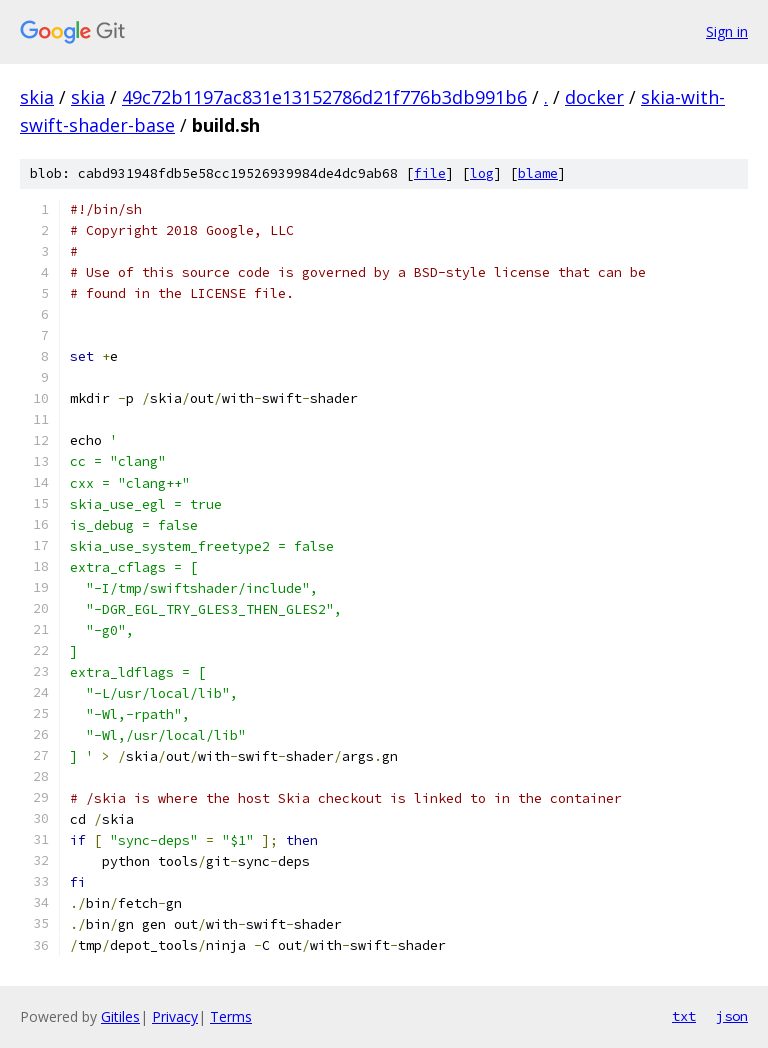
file (430, 173)
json (732, 1016)
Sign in (727, 31)
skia (37, 97)
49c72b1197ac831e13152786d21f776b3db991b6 (324, 97)
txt (684, 1016)
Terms (231, 1016)
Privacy (175, 1016)
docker (594, 97)
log (482, 173)
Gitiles (120, 1016)
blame (538, 173)
